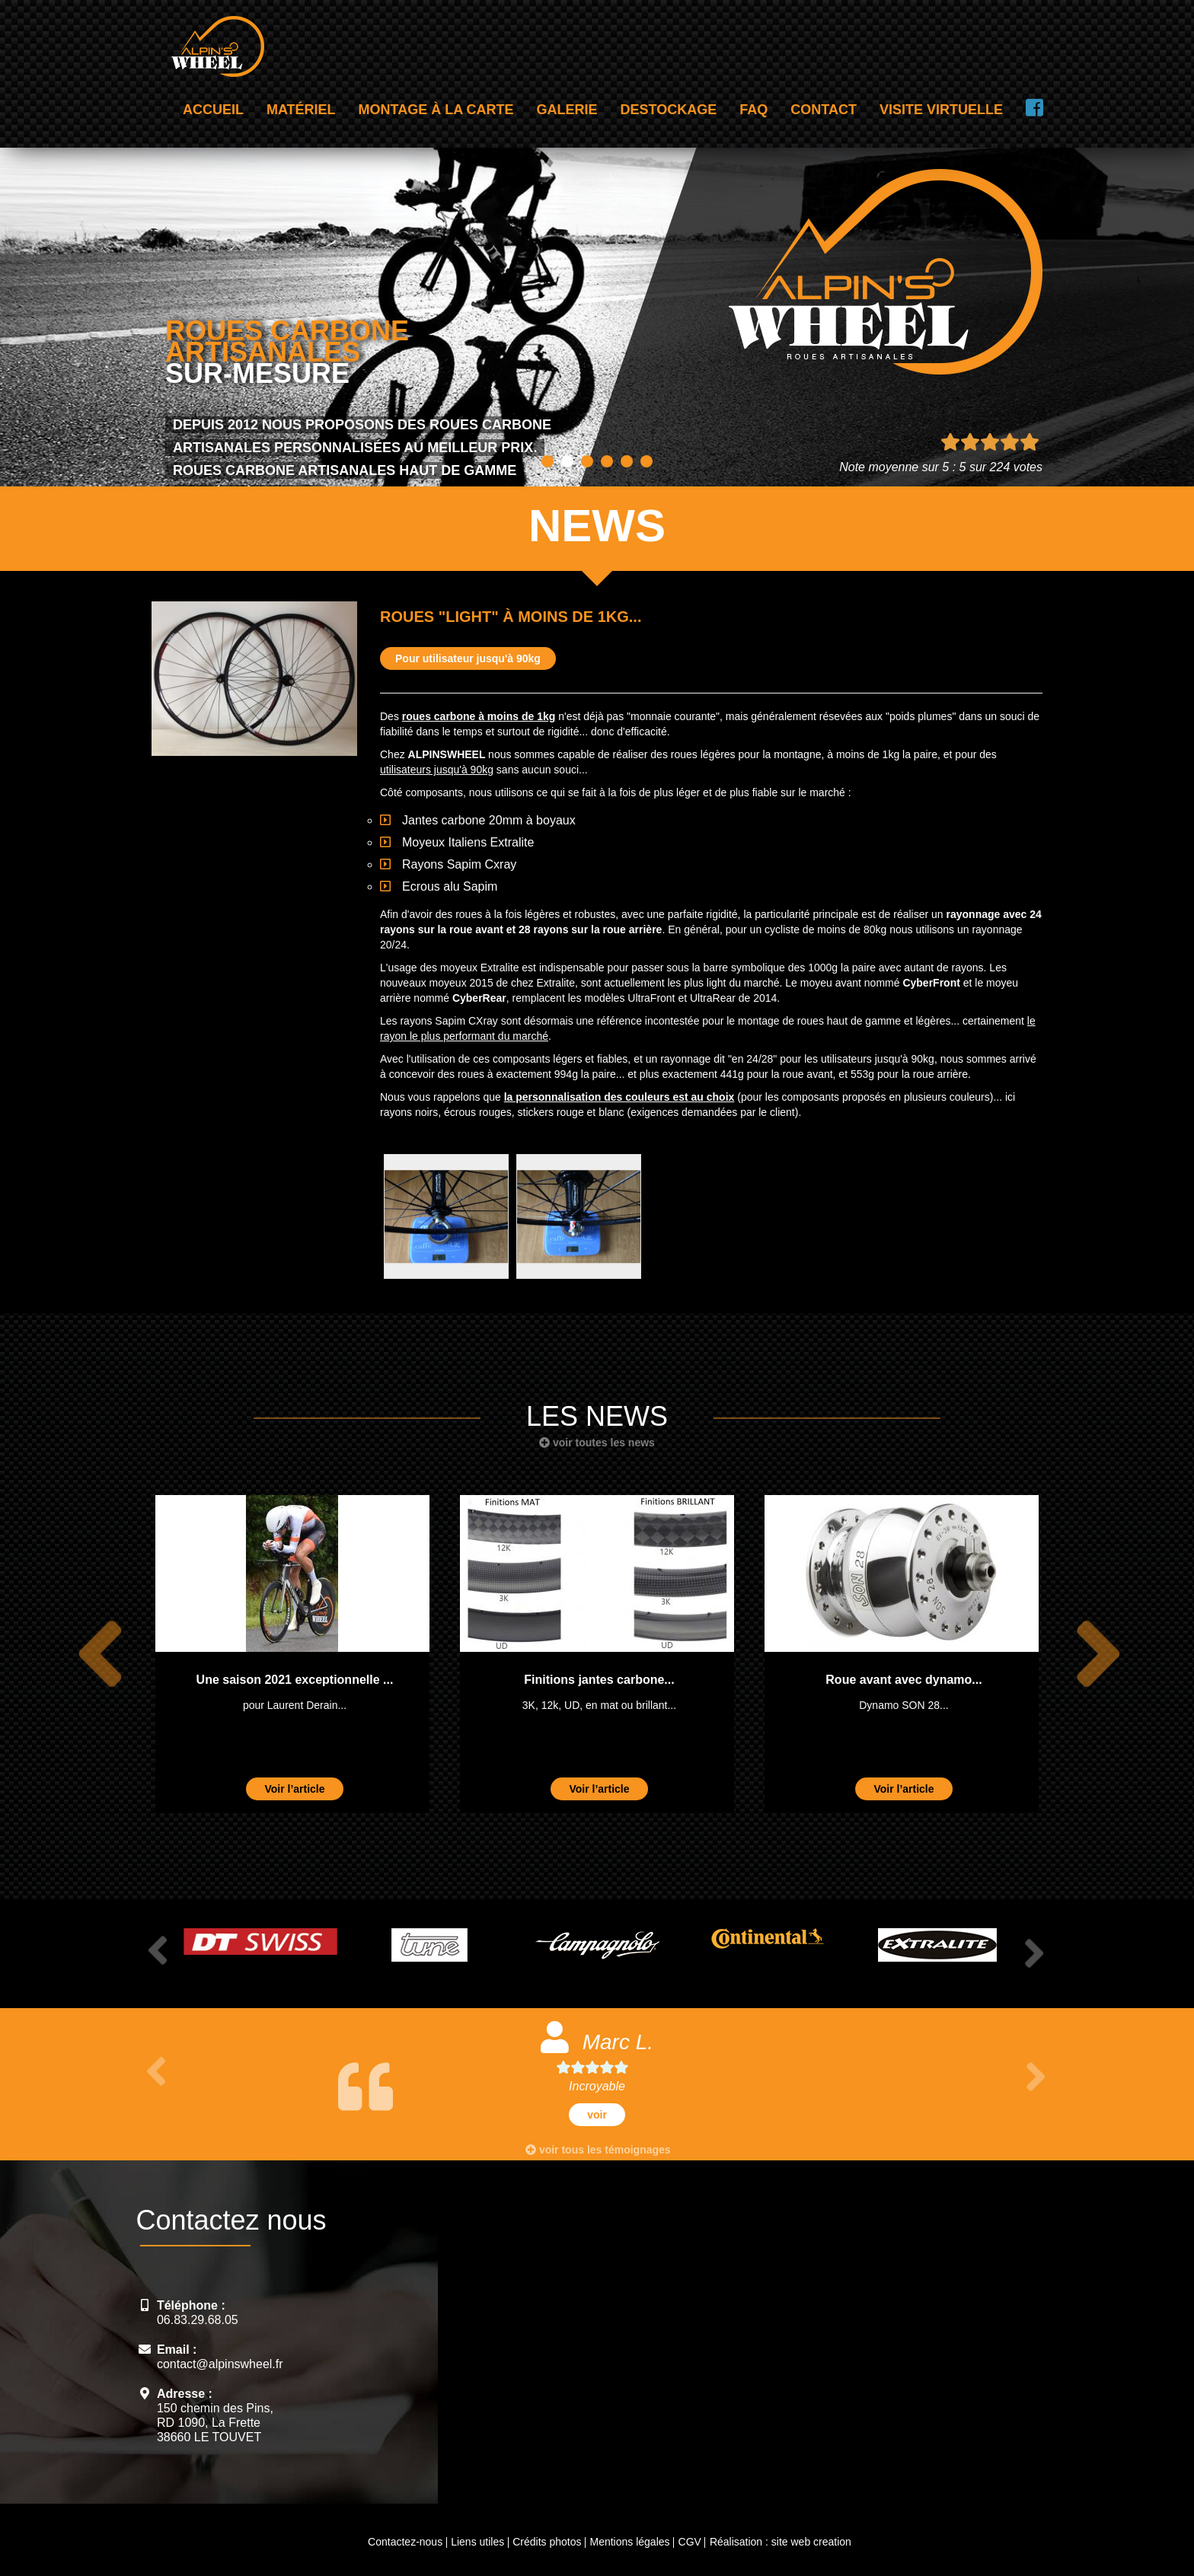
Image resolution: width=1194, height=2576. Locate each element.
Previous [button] (91, 1654)
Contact (823, 109)
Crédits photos (546, 2542)
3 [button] (587, 461)
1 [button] (547, 461)
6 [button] (646, 461)
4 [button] (607, 461)
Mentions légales (629, 2542)
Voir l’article (294, 1789)
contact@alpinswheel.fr (220, 2364)
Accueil (213, 109)
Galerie (567, 109)
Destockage (669, 109)
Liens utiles (477, 2542)
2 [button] (567, 461)
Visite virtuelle (941, 109)
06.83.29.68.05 (197, 2319)
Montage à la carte (436, 109)
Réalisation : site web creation (780, 2542)
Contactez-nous (405, 2542)
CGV (689, 2542)
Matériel (301, 109)
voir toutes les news (597, 1442)
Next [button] (1090, 1654)
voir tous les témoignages (598, 2150)
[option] (292, 1653)
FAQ (753, 109)
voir (597, 2115)
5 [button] (627, 461)
